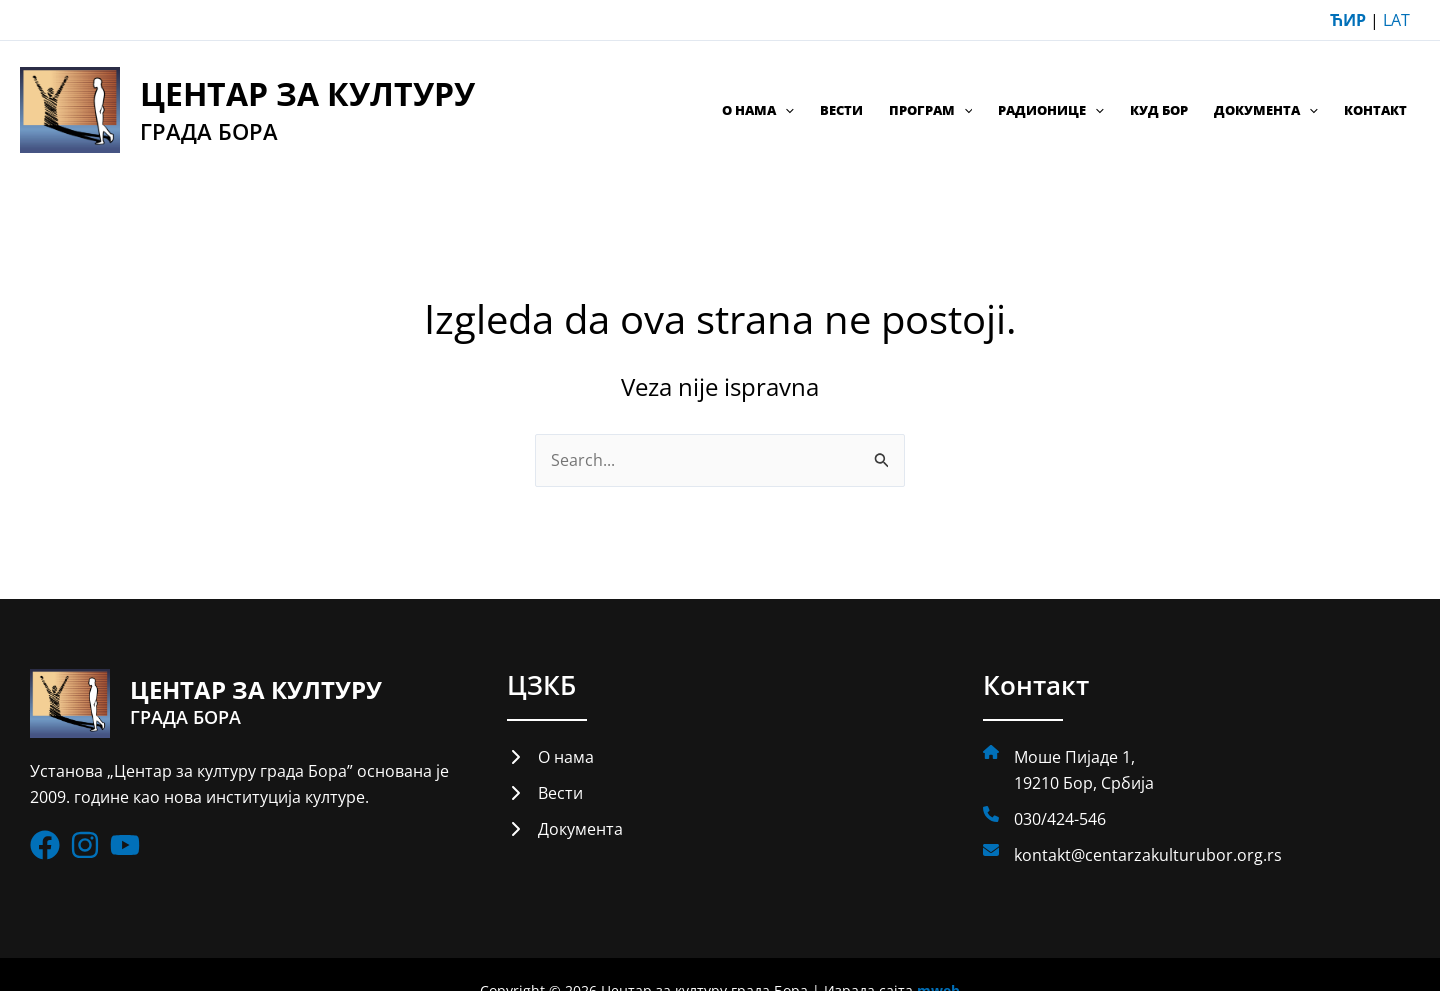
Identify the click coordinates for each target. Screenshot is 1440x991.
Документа (1266, 110)
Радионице (1051, 110)
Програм (931, 110)
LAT (1396, 20)
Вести (841, 110)
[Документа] (565, 830)
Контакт (1375, 110)
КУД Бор (1159, 110)
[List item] (45, 846)
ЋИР (1348, 20)
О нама (758, 110)
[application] (785, 110)
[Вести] (545, 793)
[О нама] (550, 757)
